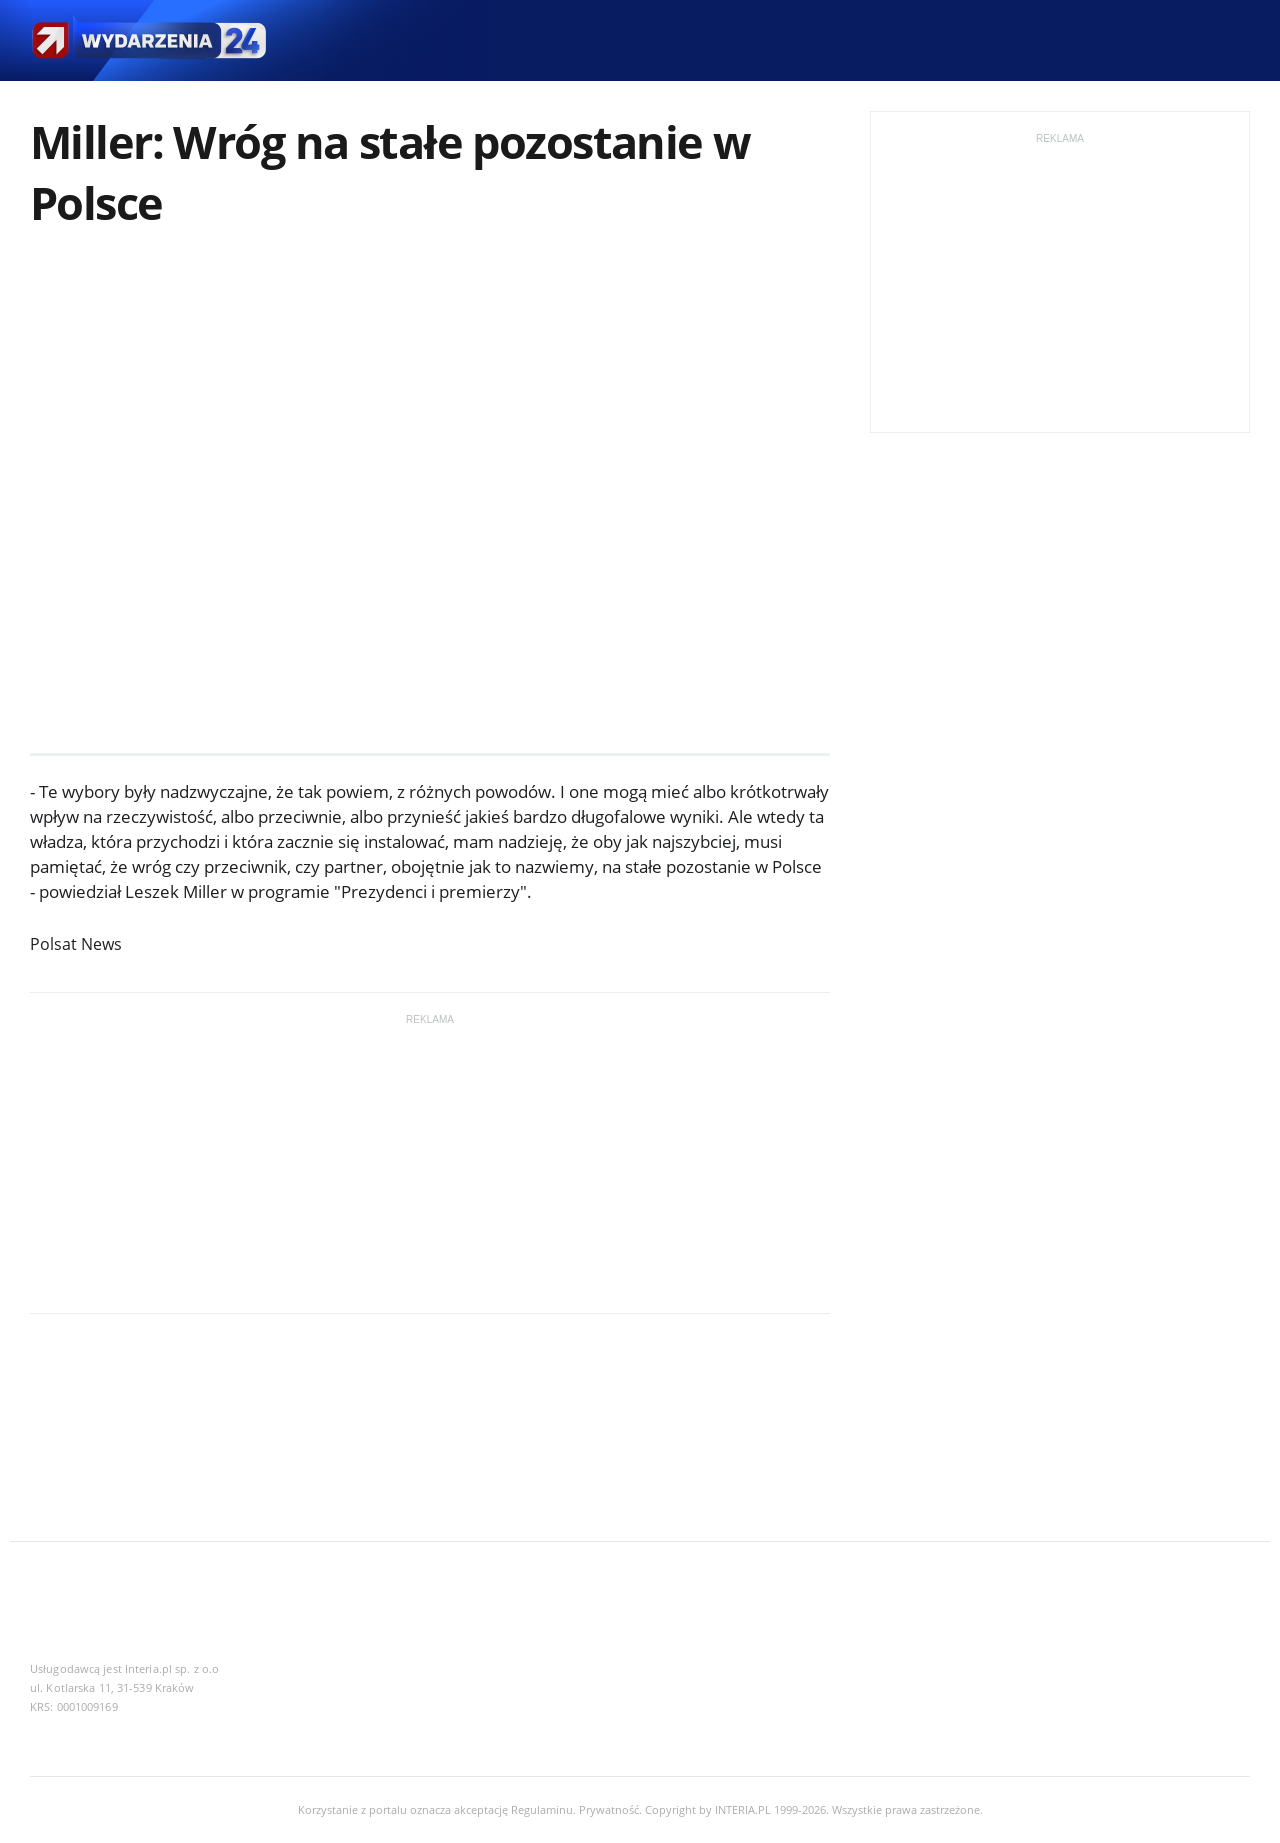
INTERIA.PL (743, 1809)
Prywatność (609, 1809)
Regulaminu (542, 1809)
